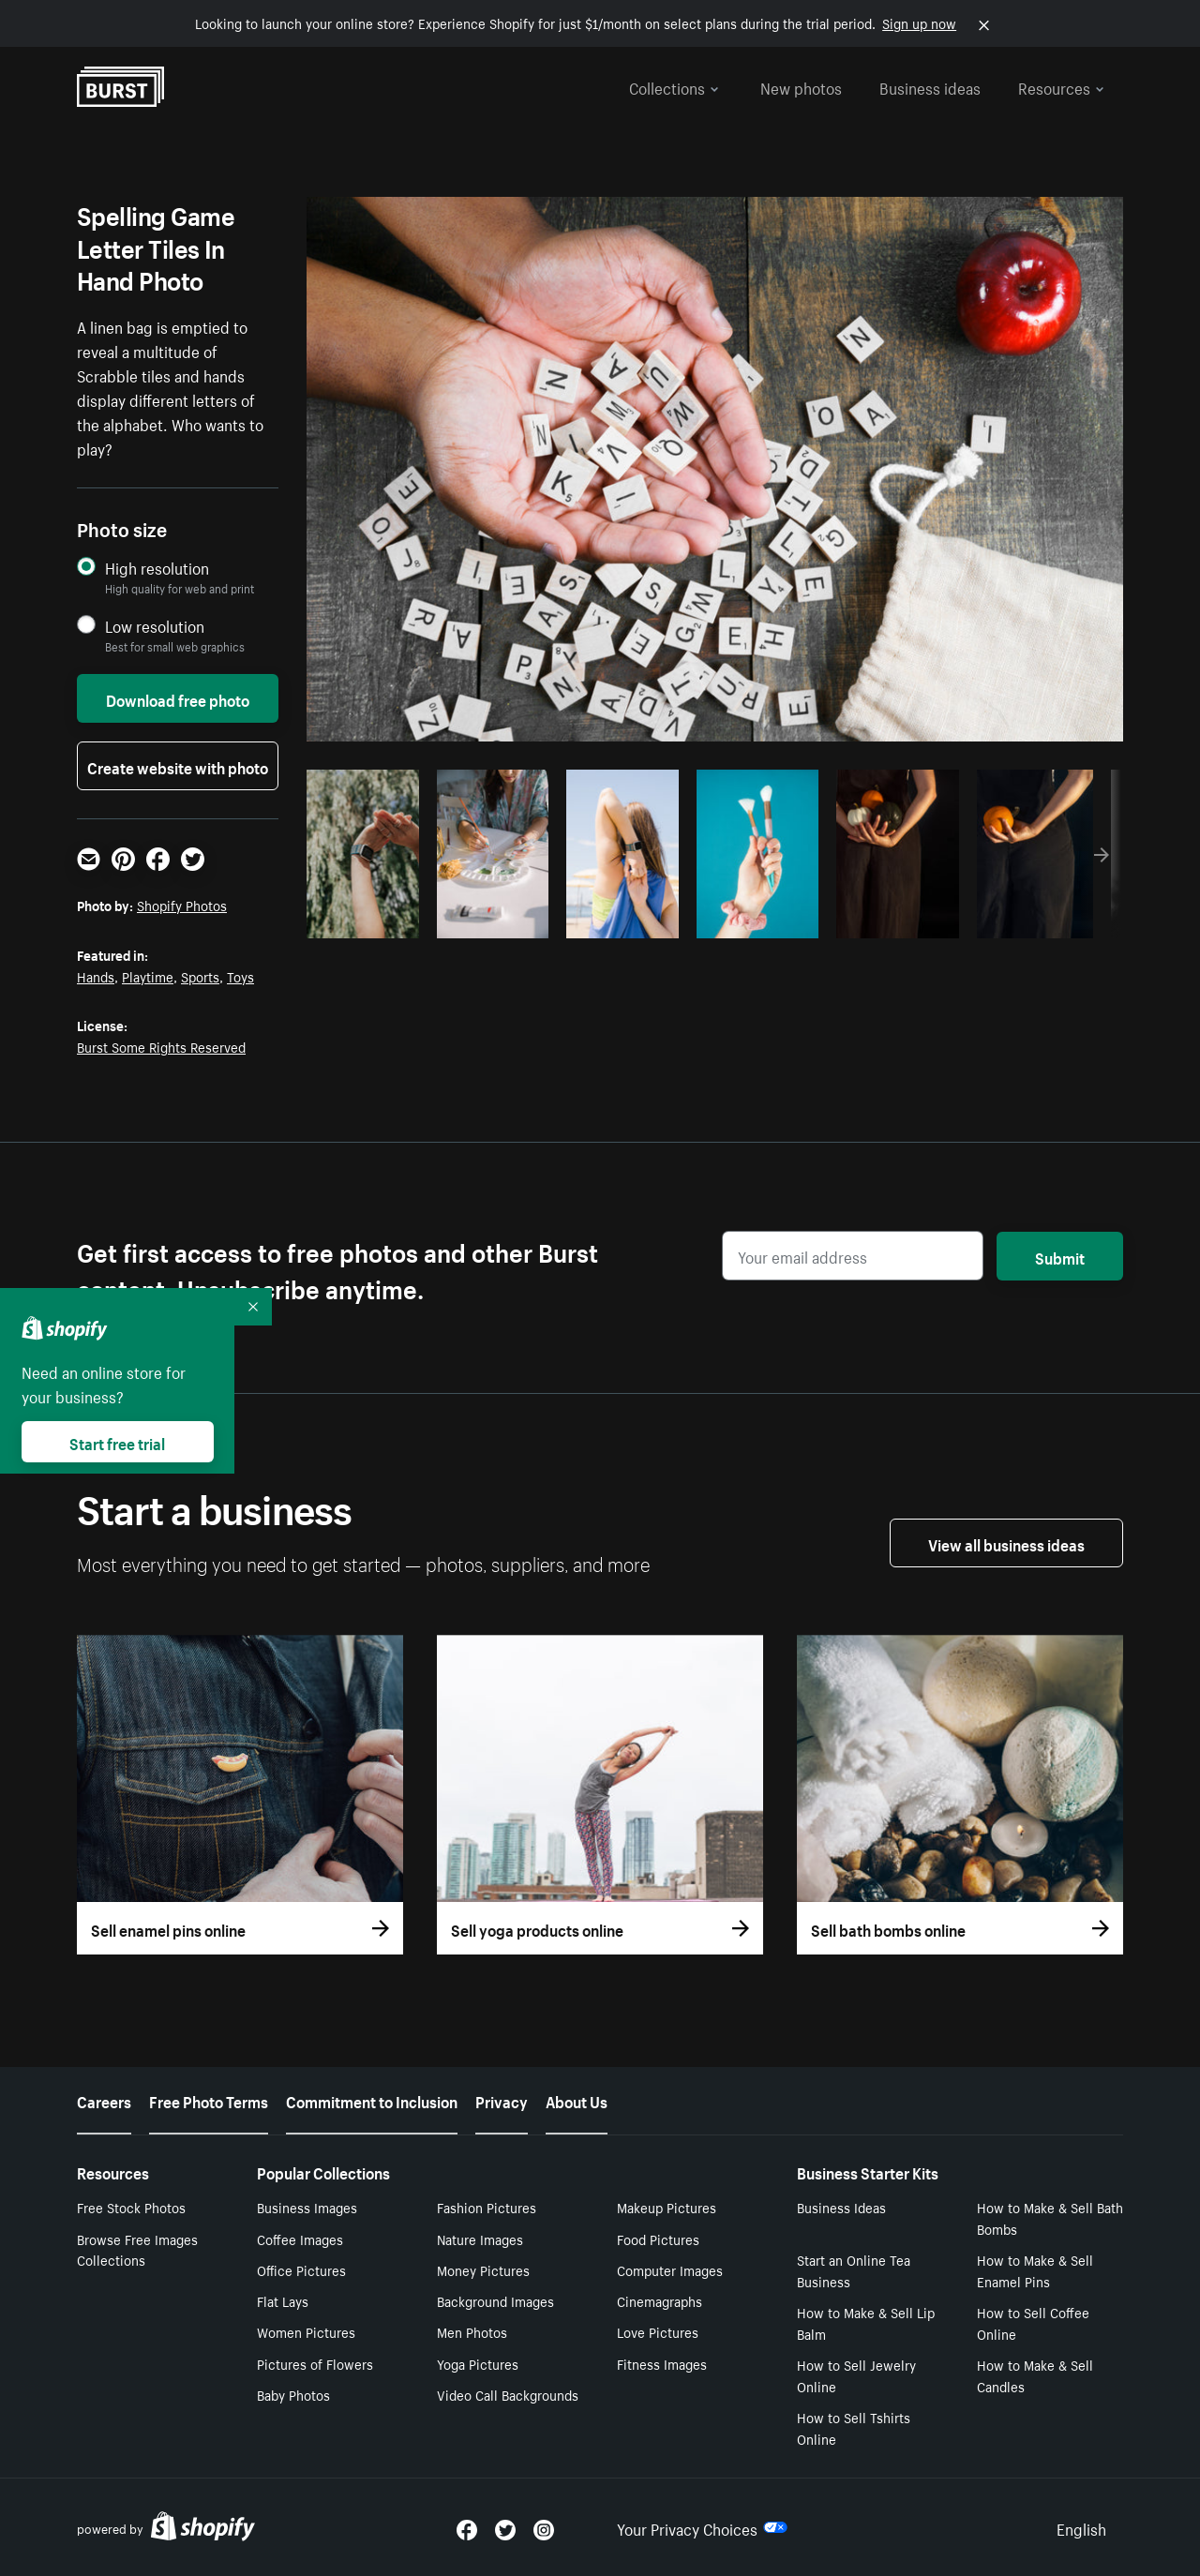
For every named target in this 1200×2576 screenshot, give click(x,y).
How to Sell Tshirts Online (853, 2427)
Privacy (501, 2100)
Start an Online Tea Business (853, 2270)
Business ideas (930, 86)
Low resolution (154, 626)
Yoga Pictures (477, 2363)
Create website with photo (177, 766)
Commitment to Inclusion (372, 2100)
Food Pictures (658, 2238)
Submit (1060, 1256)
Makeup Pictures (666, 2206)
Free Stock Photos (131, 2206)
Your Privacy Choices (702, 2527)
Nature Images (480, 2238)
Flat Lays (282, 2300)
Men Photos (472, 2331)
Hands (95, 976)
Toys (240, 976)
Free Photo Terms (208, 2100)
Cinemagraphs (659, 2300)
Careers (104, 2100)
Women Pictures (306, 2331)
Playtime (147, 976)
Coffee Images (300, 2238)
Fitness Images (662, 2363)
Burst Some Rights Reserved (161, 1046)
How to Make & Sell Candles (1035, 2375)
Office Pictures (301, 2269)
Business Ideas (841, 2206)
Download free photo (177, 698)
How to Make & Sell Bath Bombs (1050, 2217)
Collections (674, 86)
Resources (1061, 86)
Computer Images (670, 2269)
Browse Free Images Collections (137, 2249)
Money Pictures (483, 2269)
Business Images (307, 2206)
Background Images (495, 2300)
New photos (801, 86)
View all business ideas (1006, 1543)
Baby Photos (293, 2394)
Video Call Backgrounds (507, 2394)
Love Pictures (657, 2331)
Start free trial (117, 1442)
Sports (200, 976)
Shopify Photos (182, 904)
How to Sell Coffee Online (1033, 2322)
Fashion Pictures (486, 2206)
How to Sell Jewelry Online (856, 2375)
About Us (577, 2100)
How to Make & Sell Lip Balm (866, 2322)
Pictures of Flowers (315, 2363)
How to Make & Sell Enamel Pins (1035, 2270)
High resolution (157, 567)
